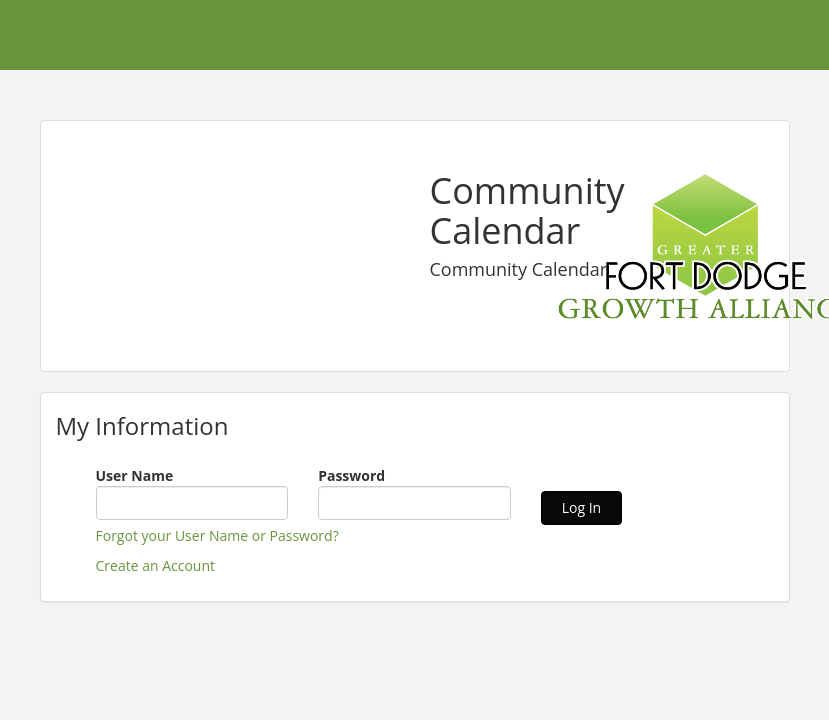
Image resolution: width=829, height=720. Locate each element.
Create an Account (156, 565)
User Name (135, 475)
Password (351, 475)
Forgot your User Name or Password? (217, 535)
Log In (581, 507)
